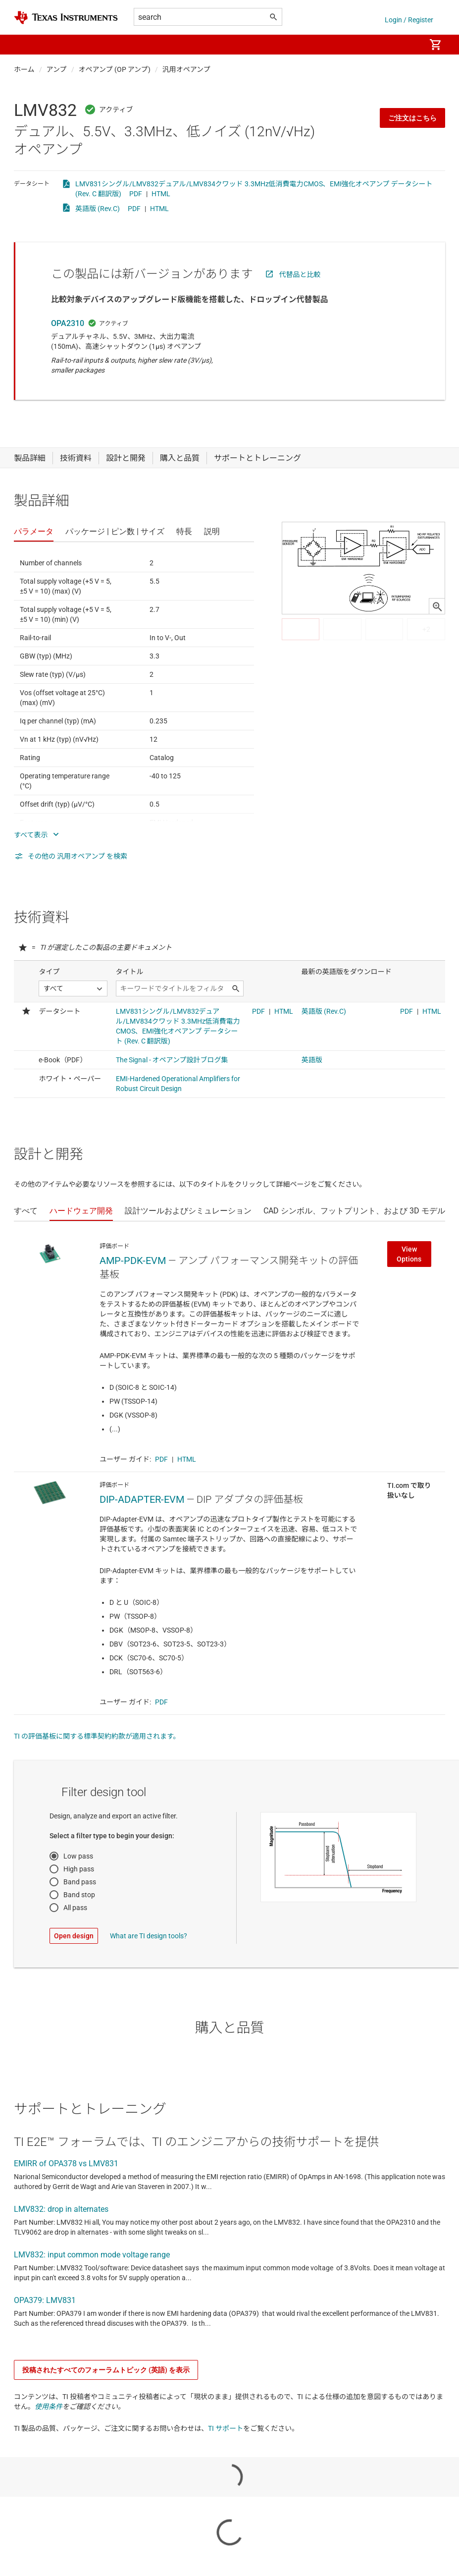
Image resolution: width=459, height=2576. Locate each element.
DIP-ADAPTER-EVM (142, 1499)
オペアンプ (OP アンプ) (115, 69)
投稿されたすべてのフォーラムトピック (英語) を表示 (106, 2370)
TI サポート (225, 2428)
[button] (24, 45)
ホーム (24, 69)
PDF (135, 194)
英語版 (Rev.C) (97, 209)
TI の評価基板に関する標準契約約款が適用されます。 (97, 1736)
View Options (409, 1254)
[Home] (66, 17)
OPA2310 (67, 323)
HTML (161, 194)
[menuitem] (407, 45)
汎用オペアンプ (186, 69)
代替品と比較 (300, 274)
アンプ (57, 69)
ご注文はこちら (412, 118)
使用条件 (48, 2407)
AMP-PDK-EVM (133, 1260)
